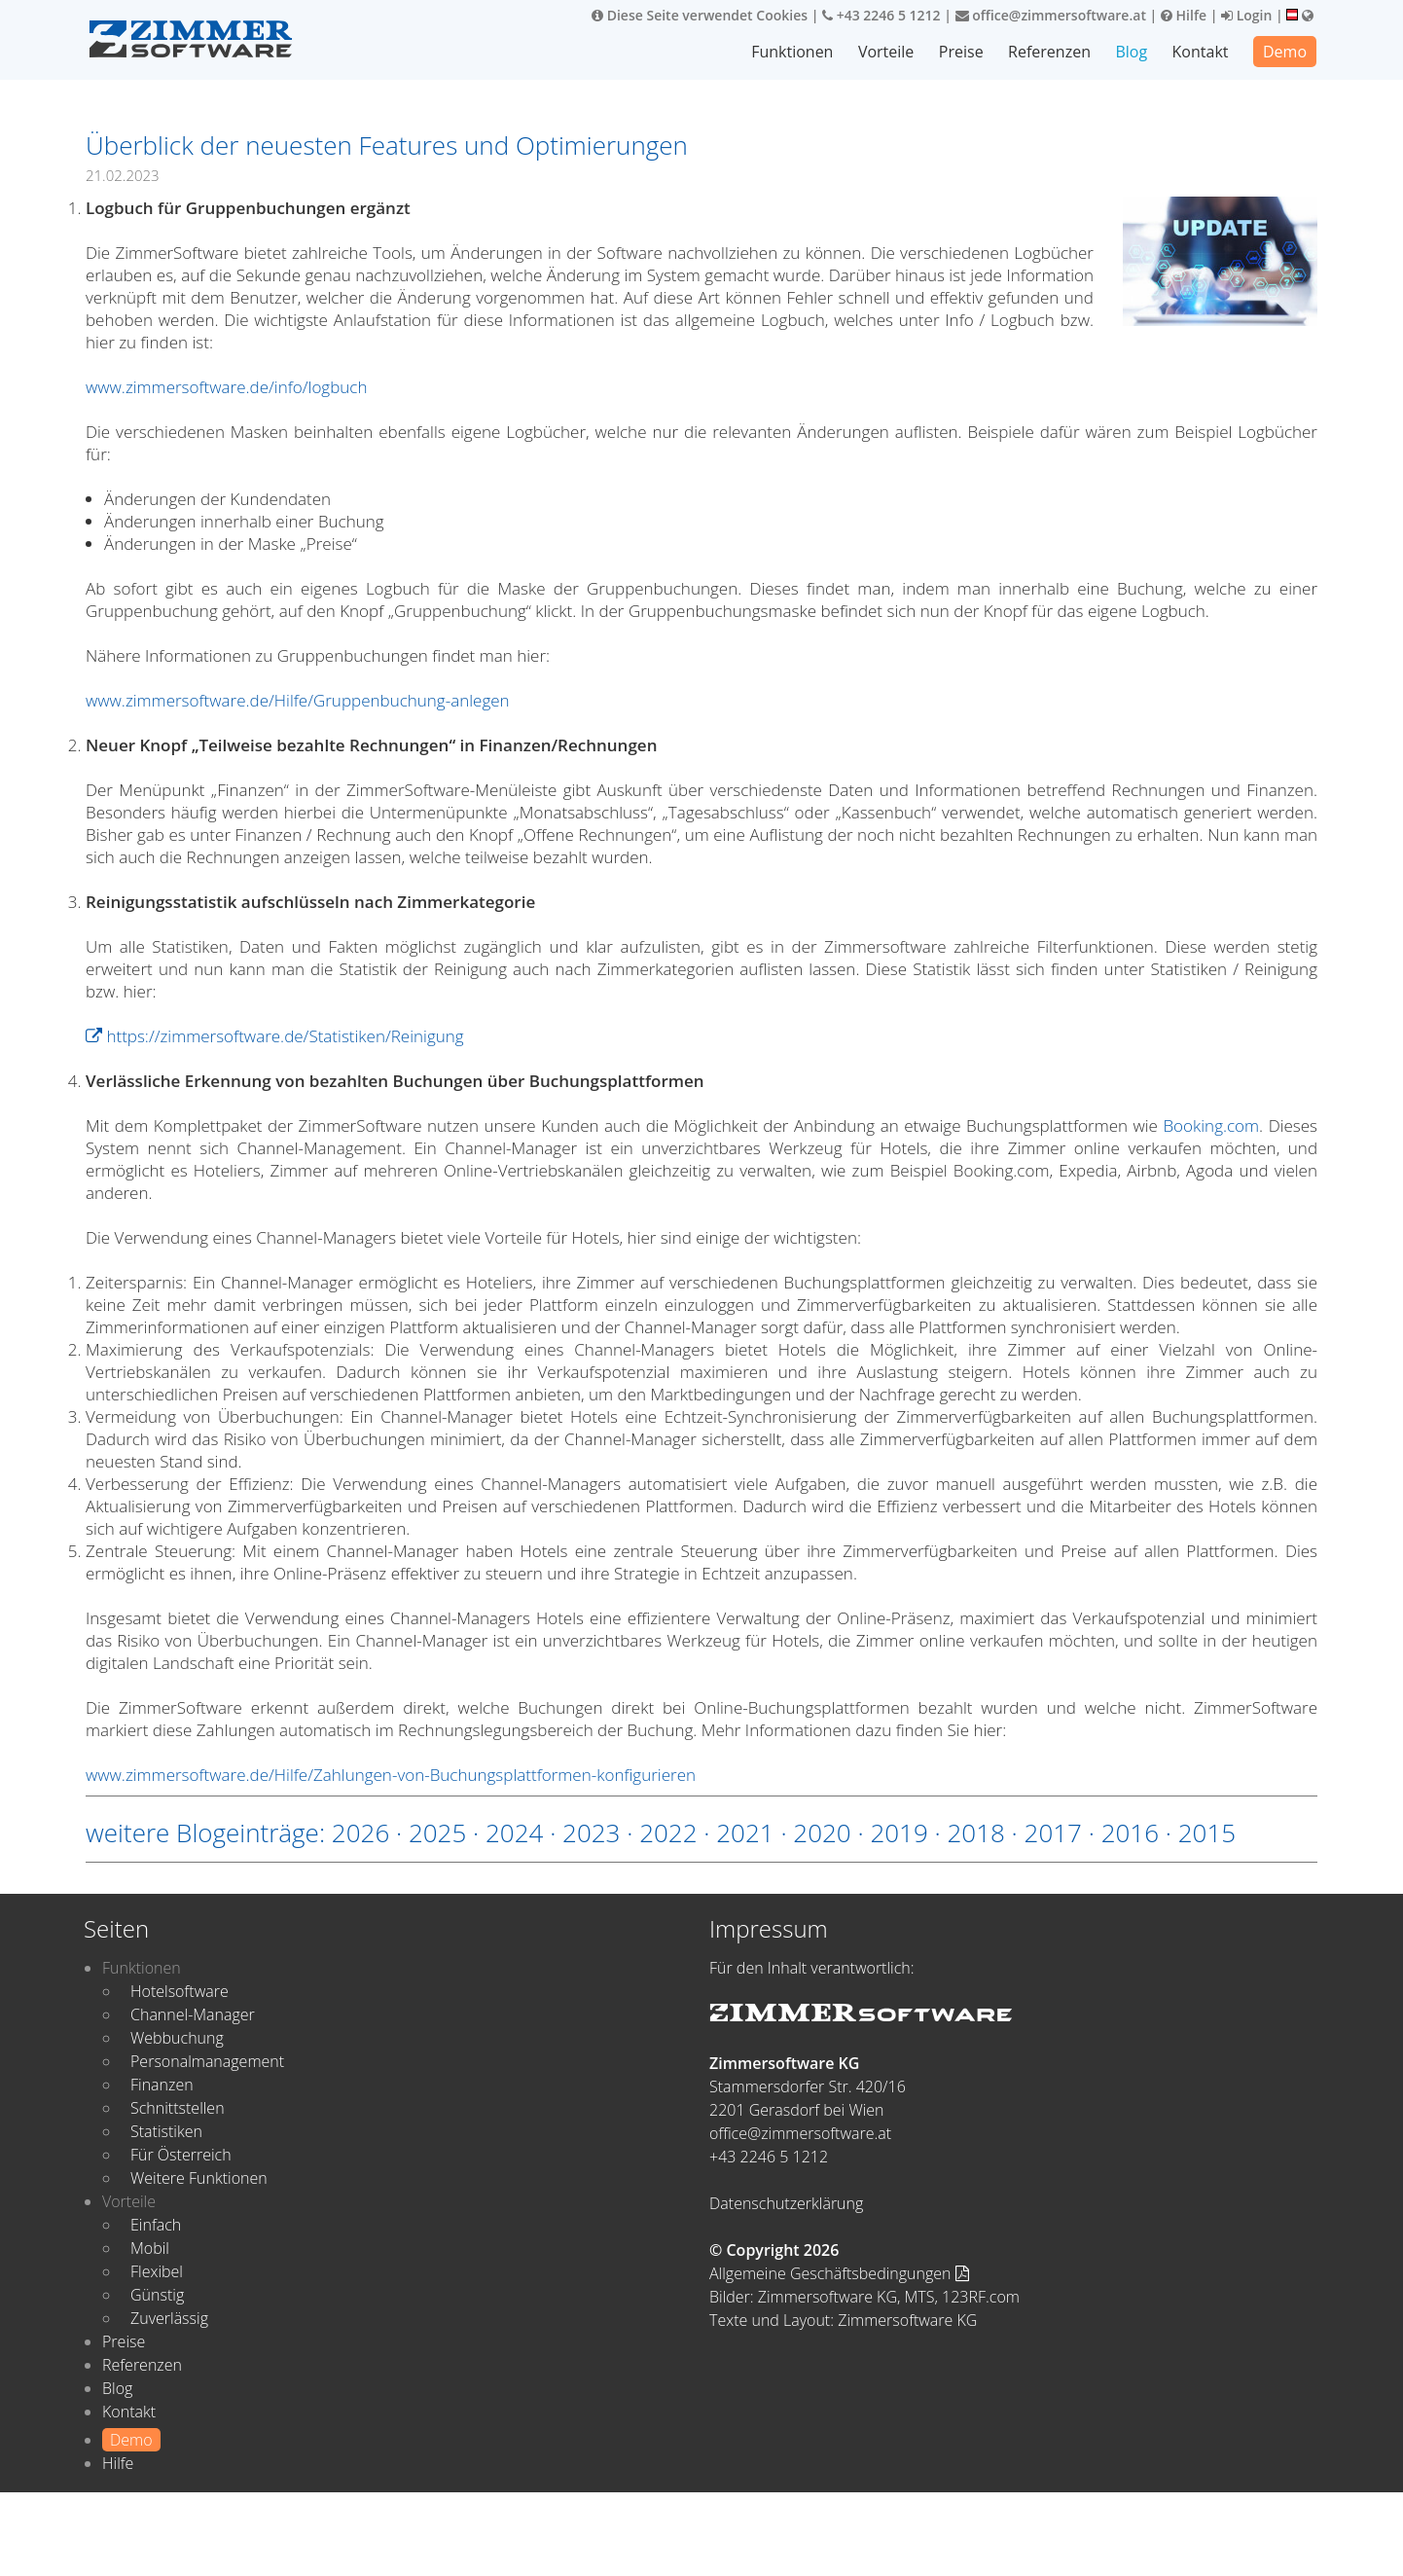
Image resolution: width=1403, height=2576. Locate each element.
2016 (1130, 1832)
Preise (962, 51)
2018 (975, 1832)
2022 (668, 1832)
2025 (437, 1832)
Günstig (157, 2294)
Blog (1132, 51)
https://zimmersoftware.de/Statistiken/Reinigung (275, 1036)
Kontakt (1200, 51)
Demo (1285, 51)
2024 (514, 1832)
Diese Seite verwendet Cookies (700, 15)
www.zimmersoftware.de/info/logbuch (226, 387)
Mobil (149, 2248)
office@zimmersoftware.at (1050, 15)
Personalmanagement (207, 2061)
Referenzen (1050, 51)
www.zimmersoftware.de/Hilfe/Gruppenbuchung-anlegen (298, 700)
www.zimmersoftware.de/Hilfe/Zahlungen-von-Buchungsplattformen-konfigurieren (391, 1774)
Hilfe (1183, 15)
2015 (1207, 1832)
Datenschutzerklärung (786, 2203)
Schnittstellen (177, 2108)
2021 (744, 1832)
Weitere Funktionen (199, 2178)
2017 (1053, 1832)
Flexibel (156, 2271)
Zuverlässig (169, 2318)
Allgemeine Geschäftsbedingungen (839, 2273)
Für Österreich (181, 2154)
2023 (591, 1832)
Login (1246, 15)
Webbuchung (177, 2038)
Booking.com (1211, 1125)
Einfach (155, 2224)
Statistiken (166, 2131)
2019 (898, 1832)
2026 (360, 1832)
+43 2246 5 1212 (881, 15)
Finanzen (162, 2084)
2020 (821, 1832)
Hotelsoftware (179, 1991)
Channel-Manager (192, 2014)
